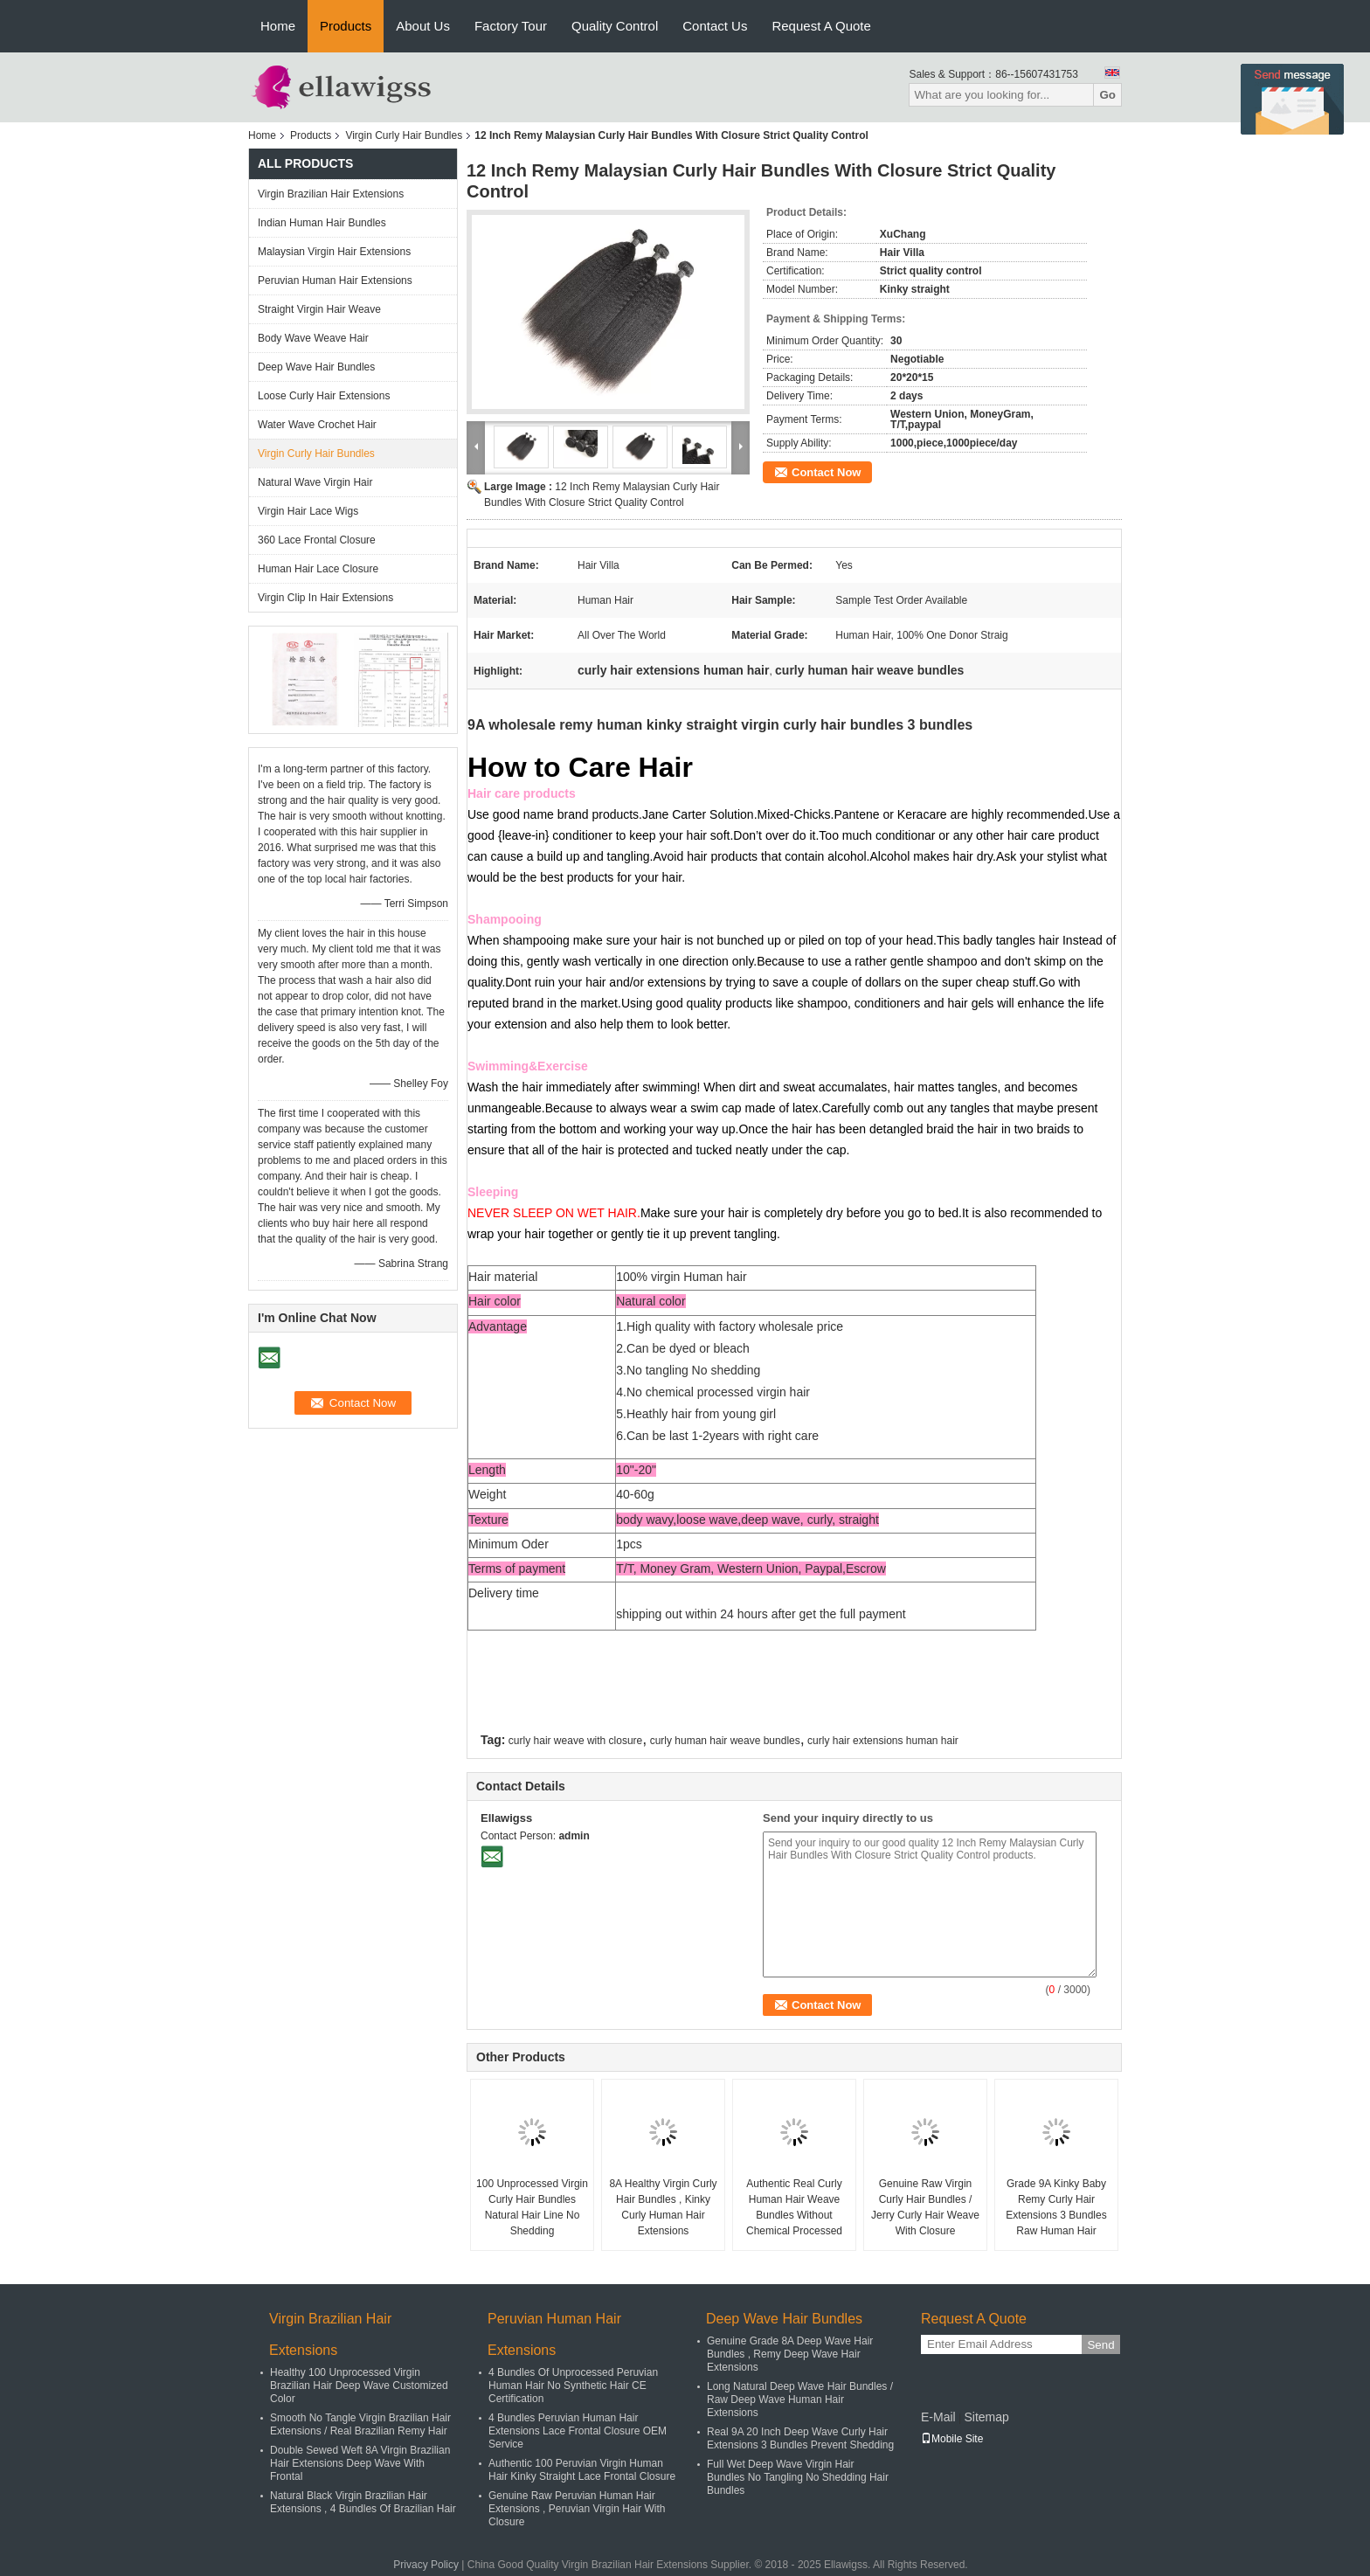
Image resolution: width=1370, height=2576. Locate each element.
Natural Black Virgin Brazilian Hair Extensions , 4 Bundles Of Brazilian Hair (363, 2502)
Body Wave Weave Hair (313, 338)
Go (1107, 94)
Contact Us (714, 25)
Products (345, 25)
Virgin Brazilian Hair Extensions (331, 194)
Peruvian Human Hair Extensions (335, 280)
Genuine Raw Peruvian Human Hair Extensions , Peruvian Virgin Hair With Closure (577, 2508)
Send (1100, 2344)
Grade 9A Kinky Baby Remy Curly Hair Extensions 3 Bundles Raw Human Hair (1056, 2207)
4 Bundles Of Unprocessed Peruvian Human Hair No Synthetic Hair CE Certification (573, 2385)
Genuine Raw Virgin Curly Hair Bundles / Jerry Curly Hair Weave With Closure (925, 2207)
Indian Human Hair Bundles (322, 223)
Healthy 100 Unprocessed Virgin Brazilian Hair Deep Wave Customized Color (359, 2385)
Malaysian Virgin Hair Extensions (334, 252)
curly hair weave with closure (575, 1741)
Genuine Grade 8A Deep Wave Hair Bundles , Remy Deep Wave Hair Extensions (790, 2354)
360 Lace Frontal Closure (317, 540)
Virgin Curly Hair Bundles (403, 135)
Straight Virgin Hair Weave (319, 309)
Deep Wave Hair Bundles (316, 367)
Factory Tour (510, 25)
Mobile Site (952, 2439)
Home (277, 25)
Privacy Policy (426, 2565)
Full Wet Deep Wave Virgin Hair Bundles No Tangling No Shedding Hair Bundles (798, 2477)
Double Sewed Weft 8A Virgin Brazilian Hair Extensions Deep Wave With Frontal (360, 2463)
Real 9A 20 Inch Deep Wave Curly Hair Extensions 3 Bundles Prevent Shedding (800, 2438)
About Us (423, 25)
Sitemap (986, 2417)
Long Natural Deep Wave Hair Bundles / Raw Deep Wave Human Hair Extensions (800, 2399)
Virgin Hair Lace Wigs (308, 511)
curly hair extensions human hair (882, 1741)
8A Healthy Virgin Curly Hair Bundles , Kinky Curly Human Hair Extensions (662, 2207)
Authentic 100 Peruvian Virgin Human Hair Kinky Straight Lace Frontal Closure (581, 2470)
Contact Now (826, 472)
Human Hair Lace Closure (318, 569)
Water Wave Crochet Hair (317, 425)
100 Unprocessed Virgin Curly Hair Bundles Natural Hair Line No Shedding (532, 2207)
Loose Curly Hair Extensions (324, 396)
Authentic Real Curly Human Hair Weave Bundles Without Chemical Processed (794, 2207)
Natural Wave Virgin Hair (315, 482)
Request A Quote (820, 25)
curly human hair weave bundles (725, 1741)
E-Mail (938, 2417)
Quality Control (614, 25)
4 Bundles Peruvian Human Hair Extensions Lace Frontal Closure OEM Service (577, 2431)
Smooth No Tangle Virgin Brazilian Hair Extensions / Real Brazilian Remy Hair (360, 2424)
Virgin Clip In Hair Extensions (325, 598)
